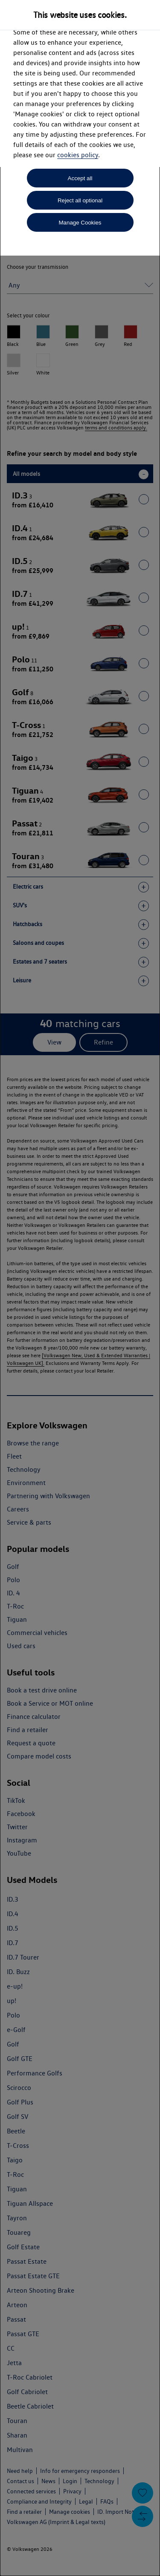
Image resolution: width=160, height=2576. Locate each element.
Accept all (80, 178)
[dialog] (80, 1288)
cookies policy (77, 155)
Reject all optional (80, 200)
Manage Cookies (79, 222)
